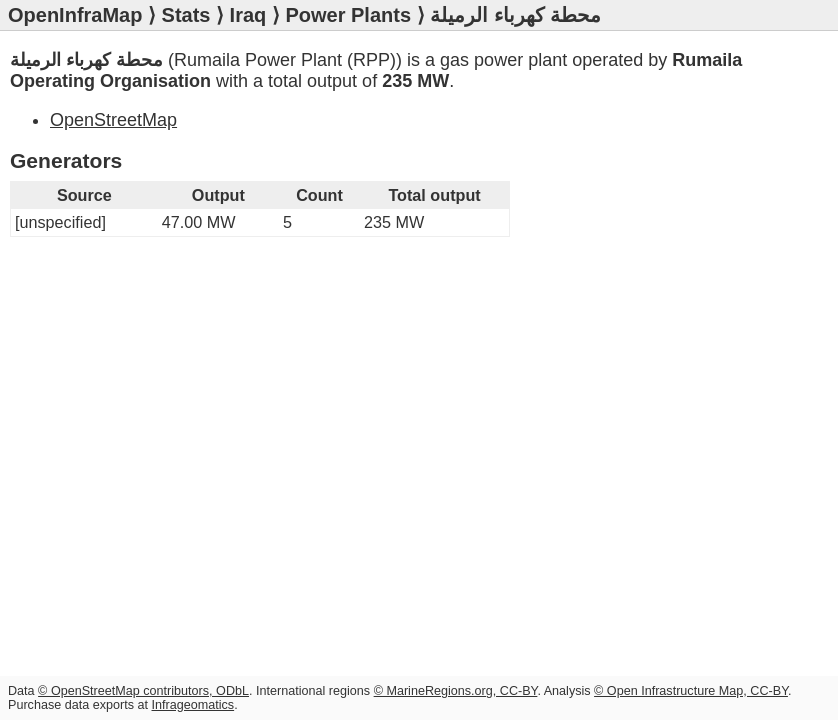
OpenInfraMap (75, 15)
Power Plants (348, 15)
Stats (186, 15)
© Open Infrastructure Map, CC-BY (691, 691)
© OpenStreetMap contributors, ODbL (143, 691)
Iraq (248, 15)
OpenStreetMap (113, 120)
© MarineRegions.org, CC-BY (456, 691)
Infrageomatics (193, 705)
